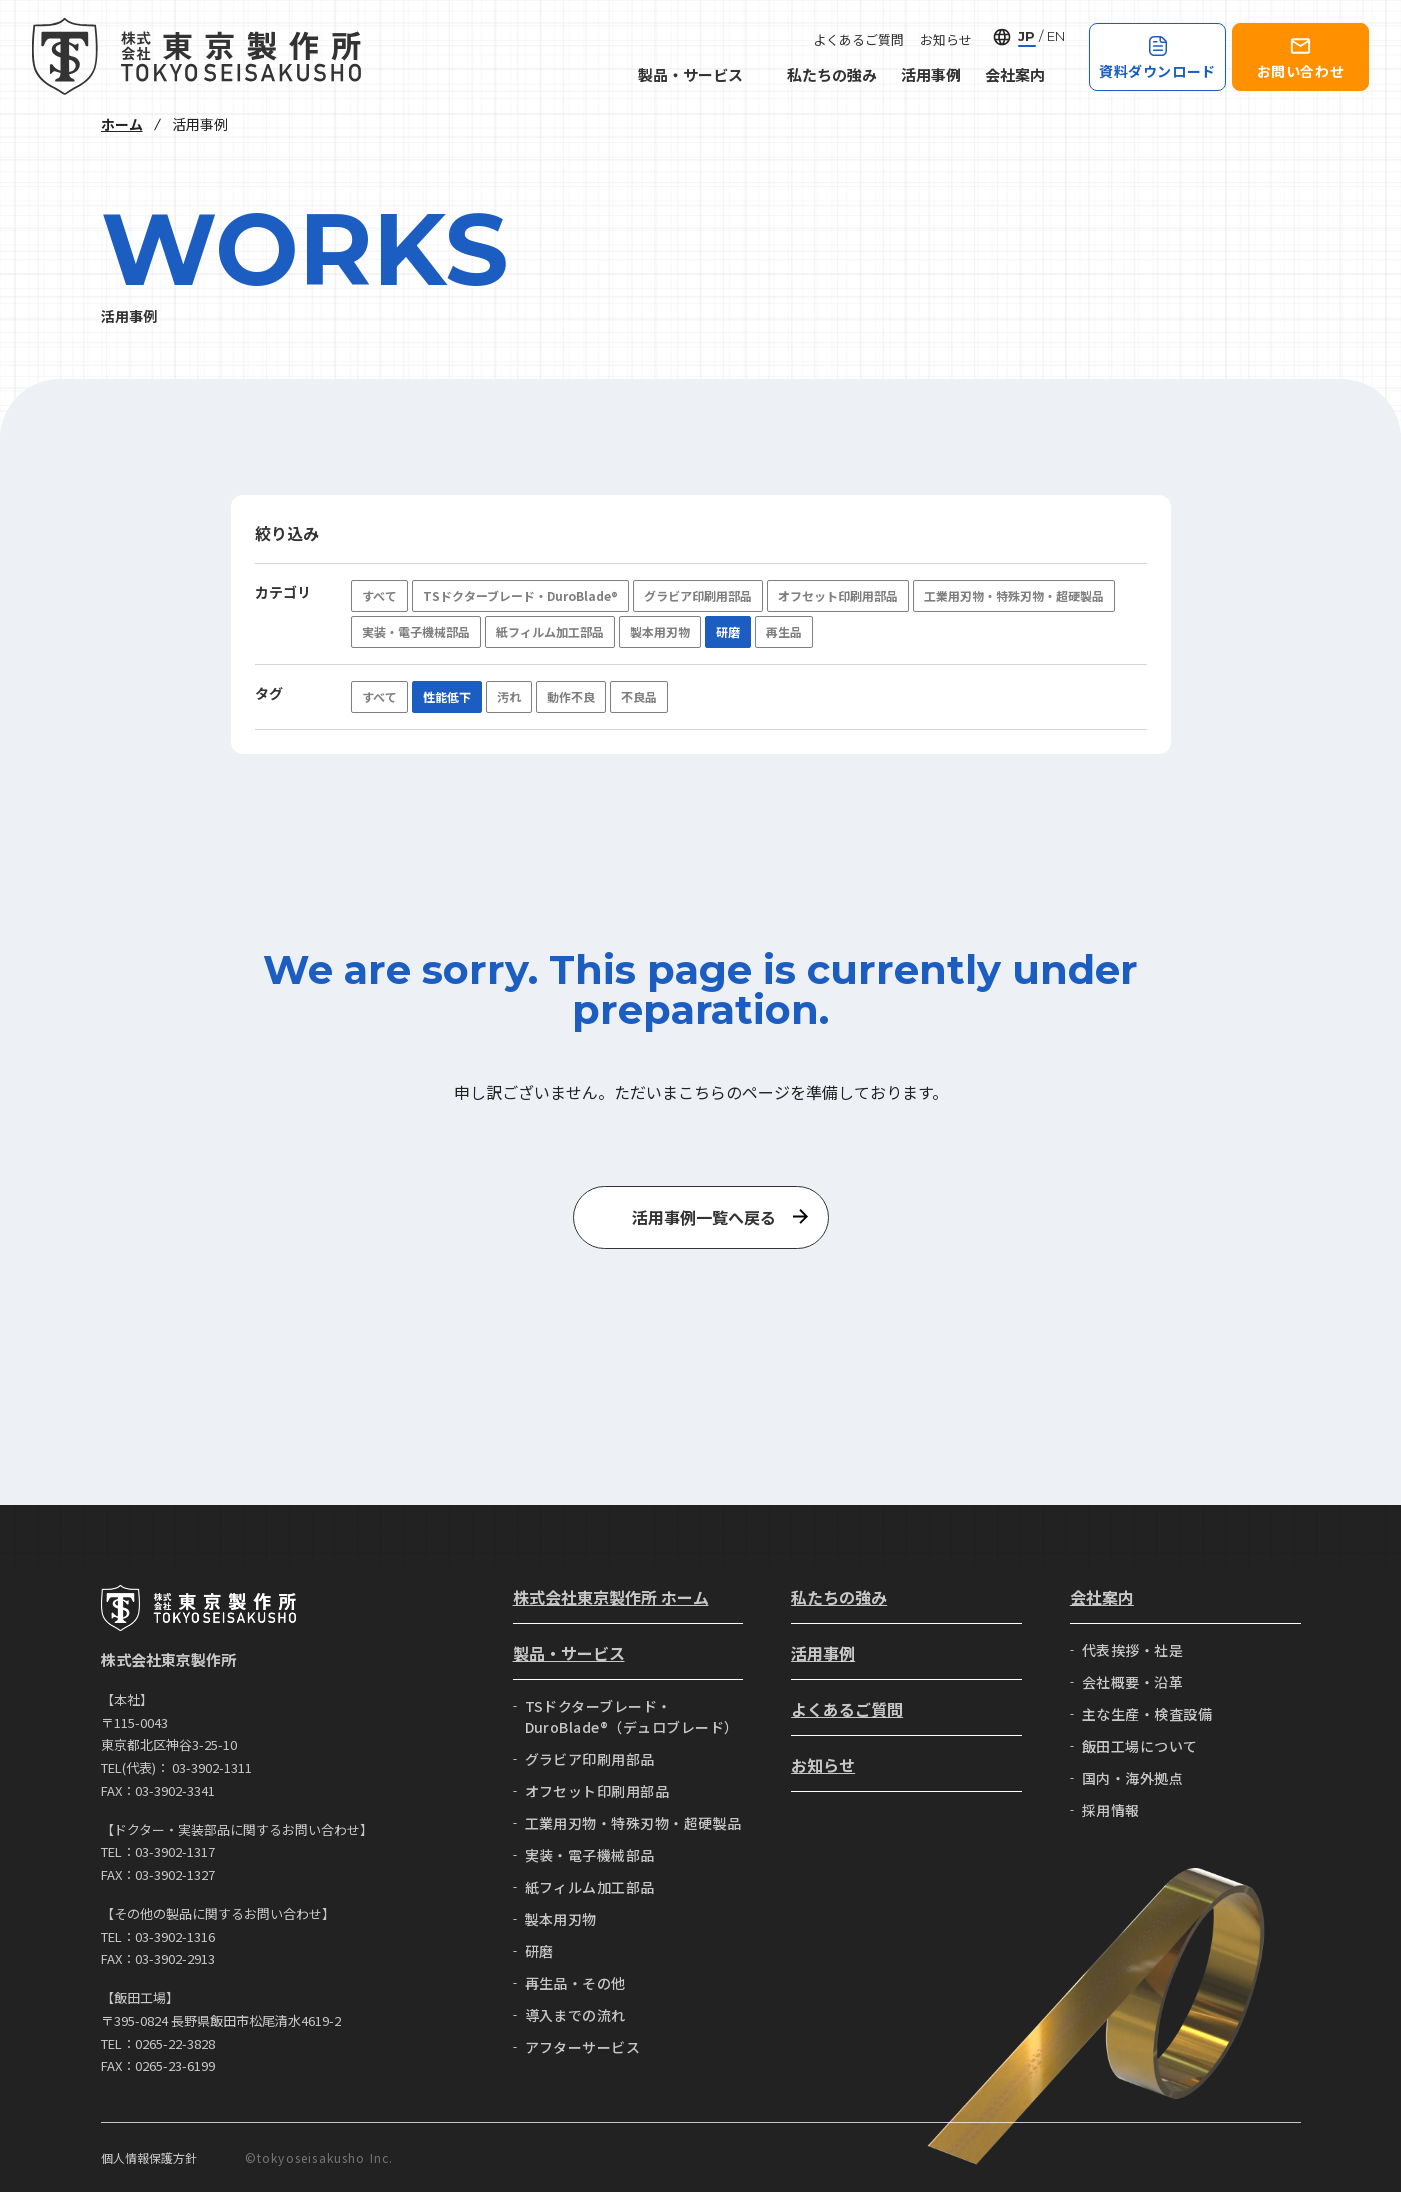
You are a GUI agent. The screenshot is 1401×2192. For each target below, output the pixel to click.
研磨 (728, 631)
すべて (379, 595)
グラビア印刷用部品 (698, 595)
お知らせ (946, 39)
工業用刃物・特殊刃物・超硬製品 (1014, 595)
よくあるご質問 (858, 39)
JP (1026, 36)
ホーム (122, 124)
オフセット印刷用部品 (838, 595)
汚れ (509, 696)
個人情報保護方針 (149, 2157)
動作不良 (571, 696)
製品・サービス (700, 74)
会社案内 (1025, 74)
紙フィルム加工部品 (550, 631)
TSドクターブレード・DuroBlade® (520, 595)
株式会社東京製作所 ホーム (611, 1597)
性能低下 (447, 696)
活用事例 (931, 74)
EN (1056, 36)
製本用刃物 (660, 631)
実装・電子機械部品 (416, 631)
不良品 (639, 696)
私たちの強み (832, 74)
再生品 (784, 631)
